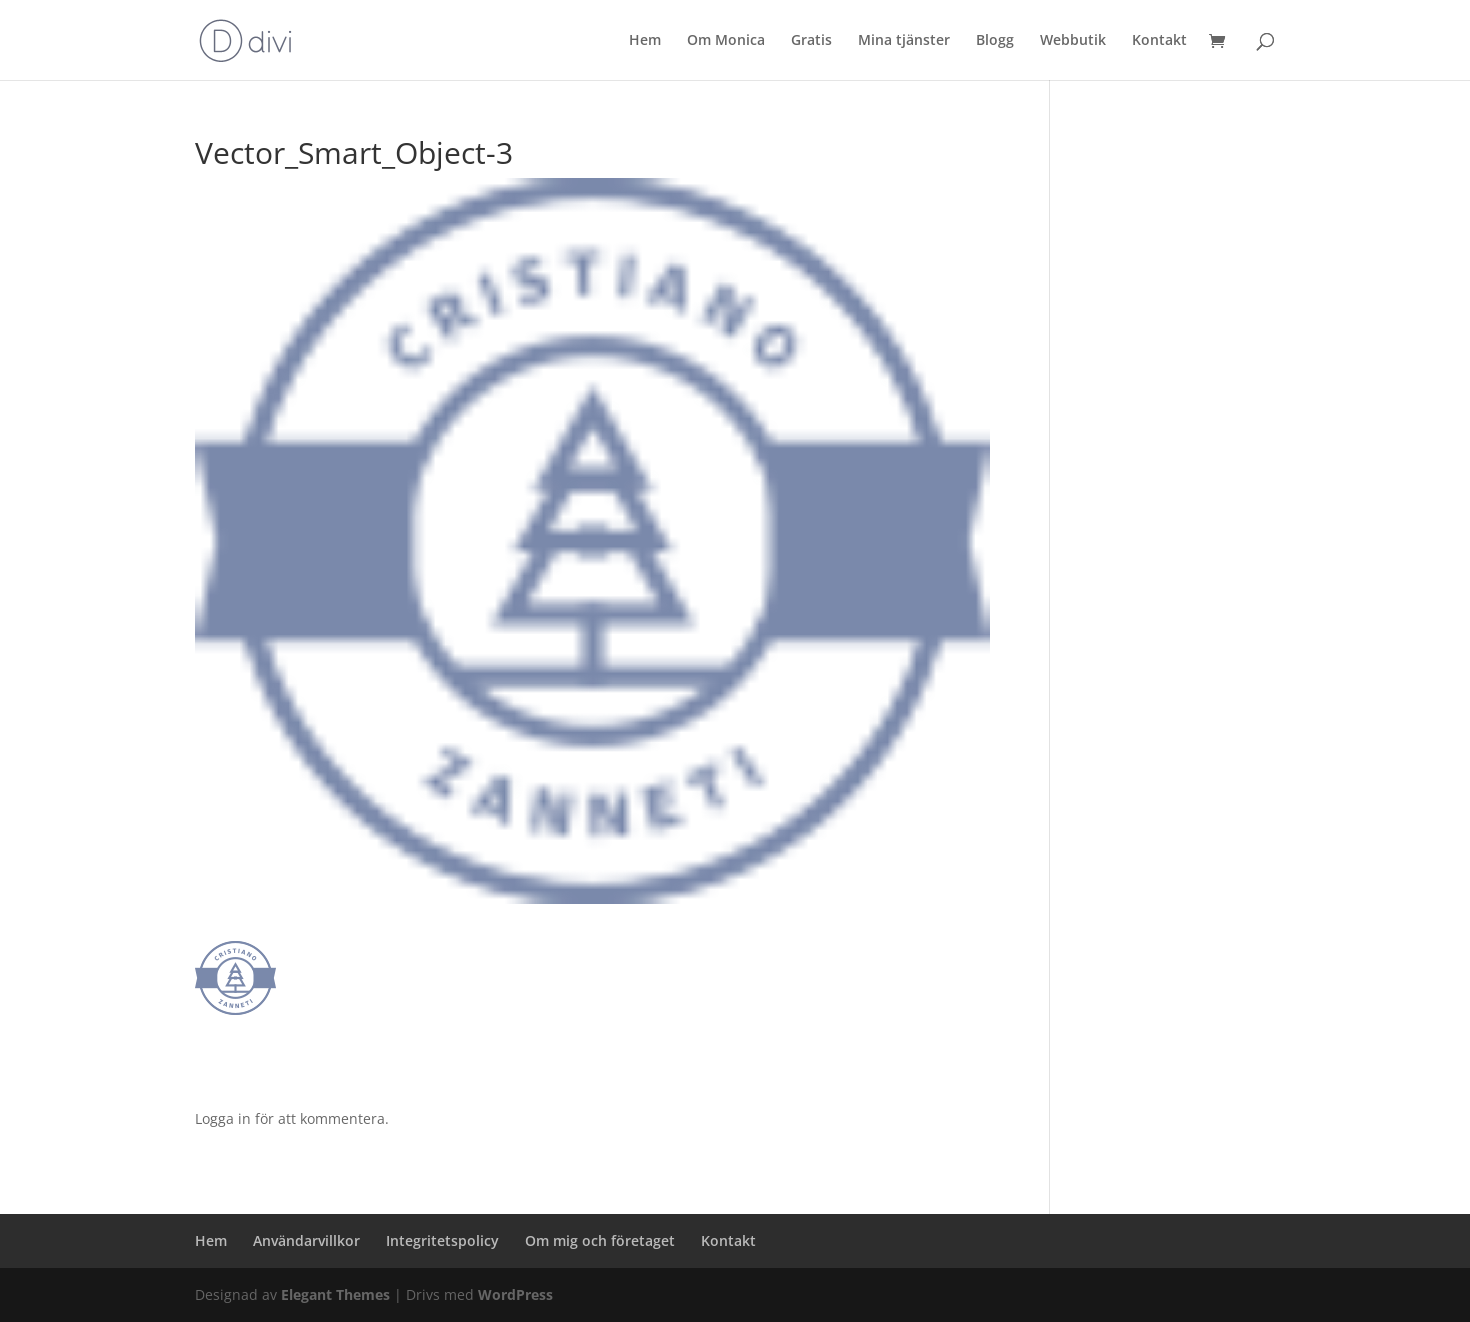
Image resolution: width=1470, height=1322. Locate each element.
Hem (645, 41)
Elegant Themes (335, 1294)
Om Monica (726, 41)
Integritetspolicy (442, 1240)
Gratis (811, 41)
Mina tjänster (904, 41)
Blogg (995, 41)
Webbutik (1073, 41)
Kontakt (1159, 41)
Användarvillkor (306, 1240)
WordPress (515, 1294)
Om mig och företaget (600, 1240)
